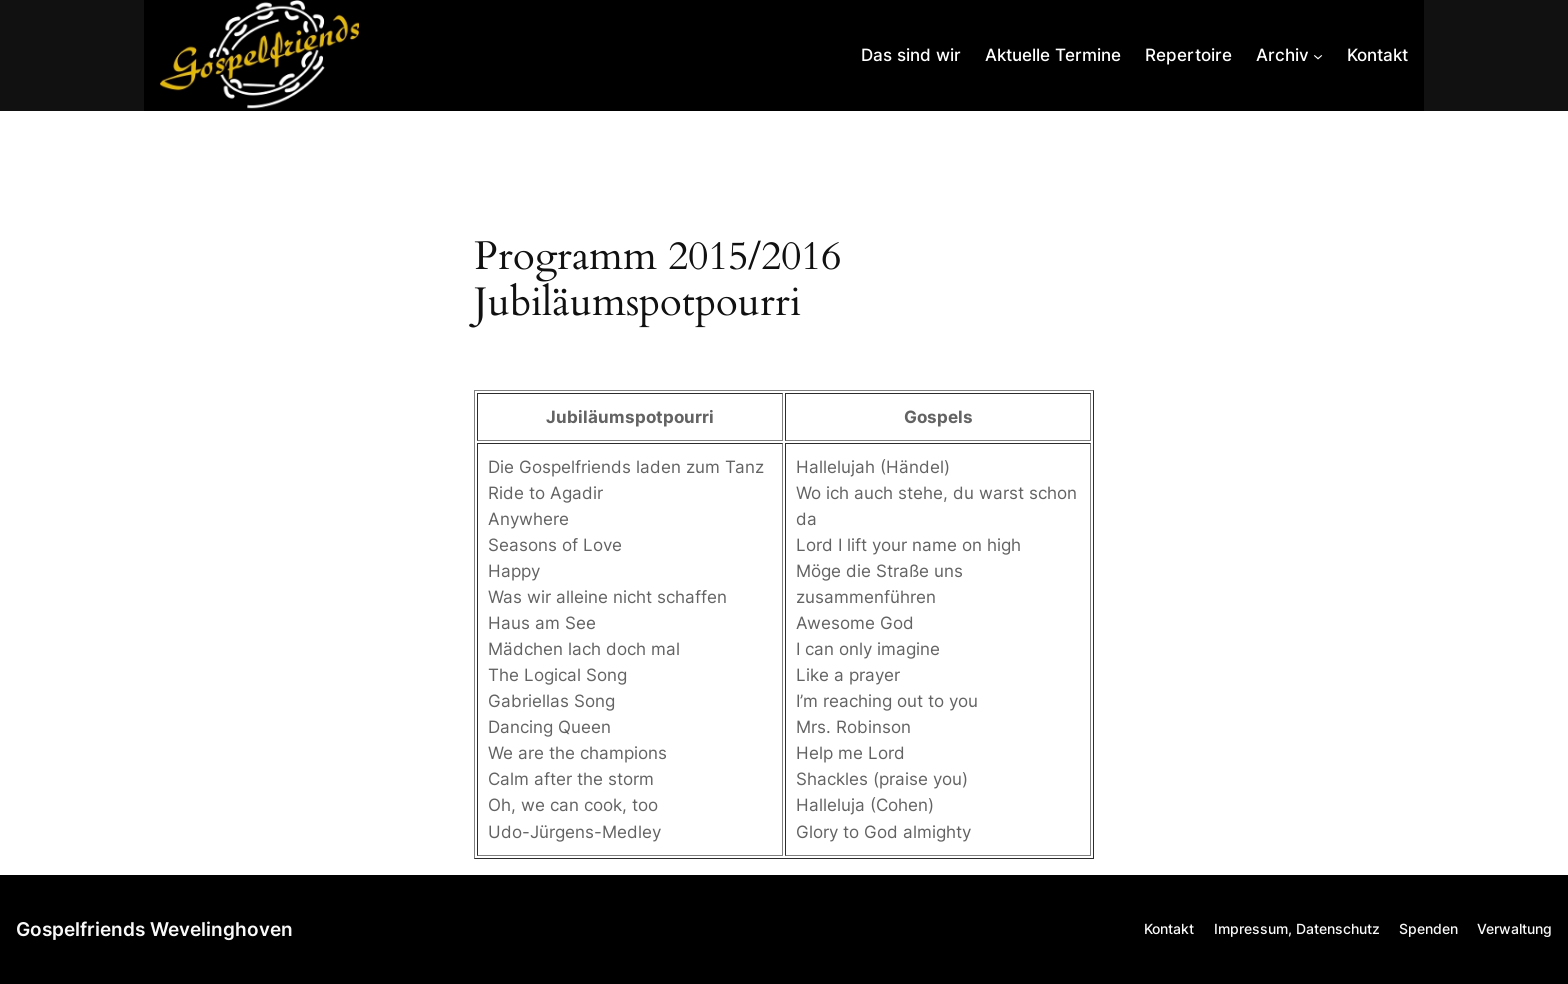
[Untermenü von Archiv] (1289, 55)
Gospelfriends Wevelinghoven (154, 929)
